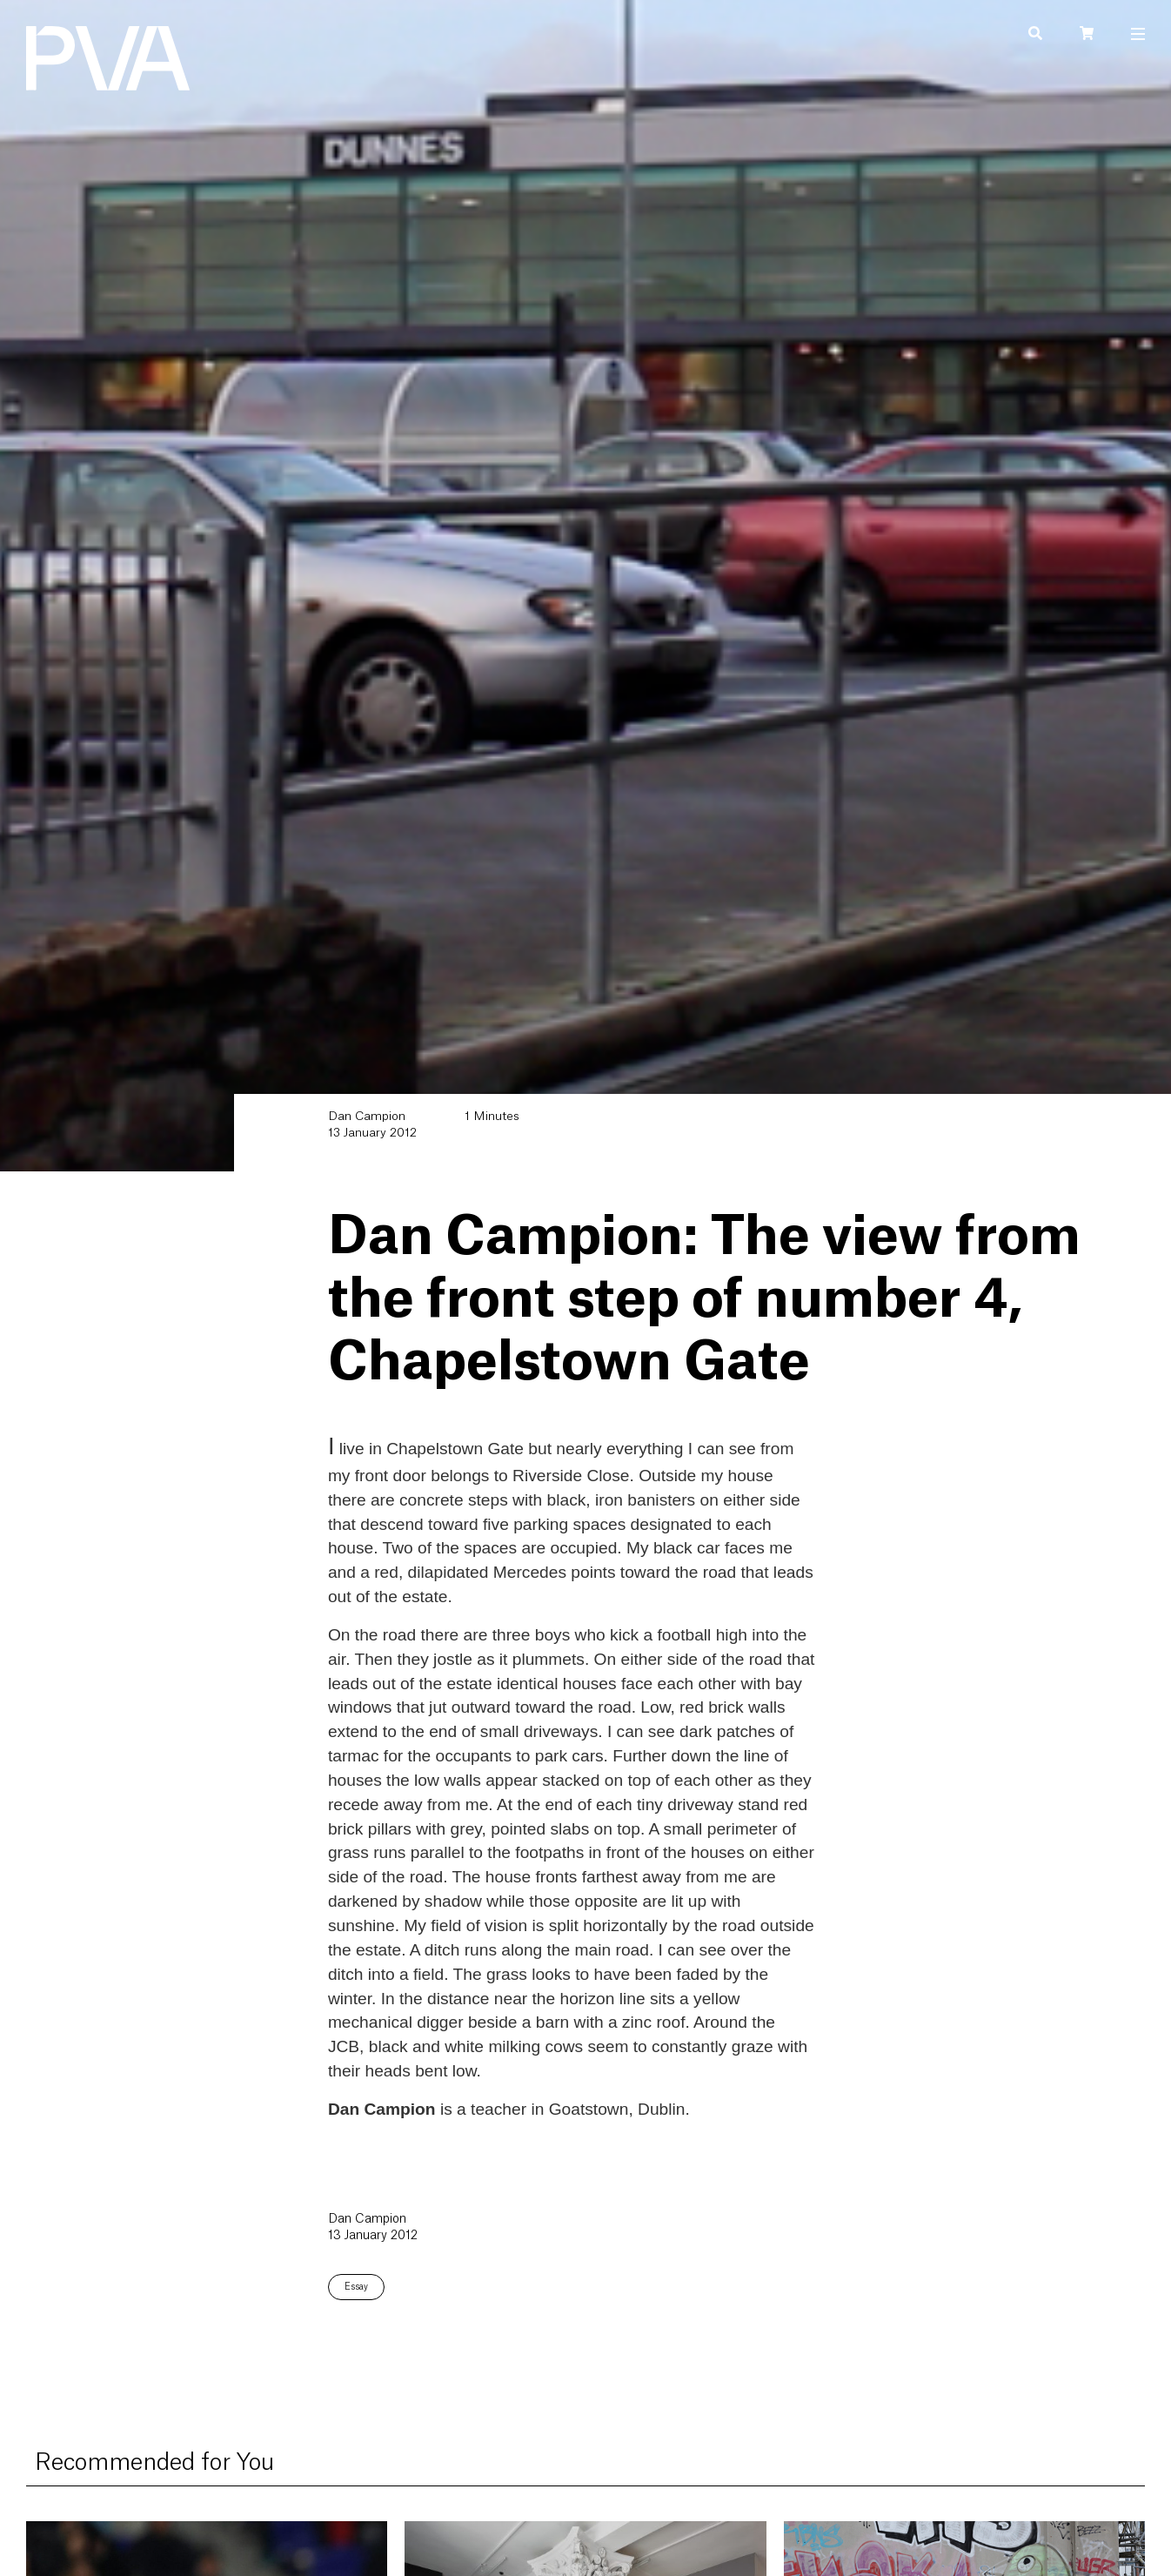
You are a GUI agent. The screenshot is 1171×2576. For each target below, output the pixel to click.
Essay (356, 2287)
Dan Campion (366, 1116)
